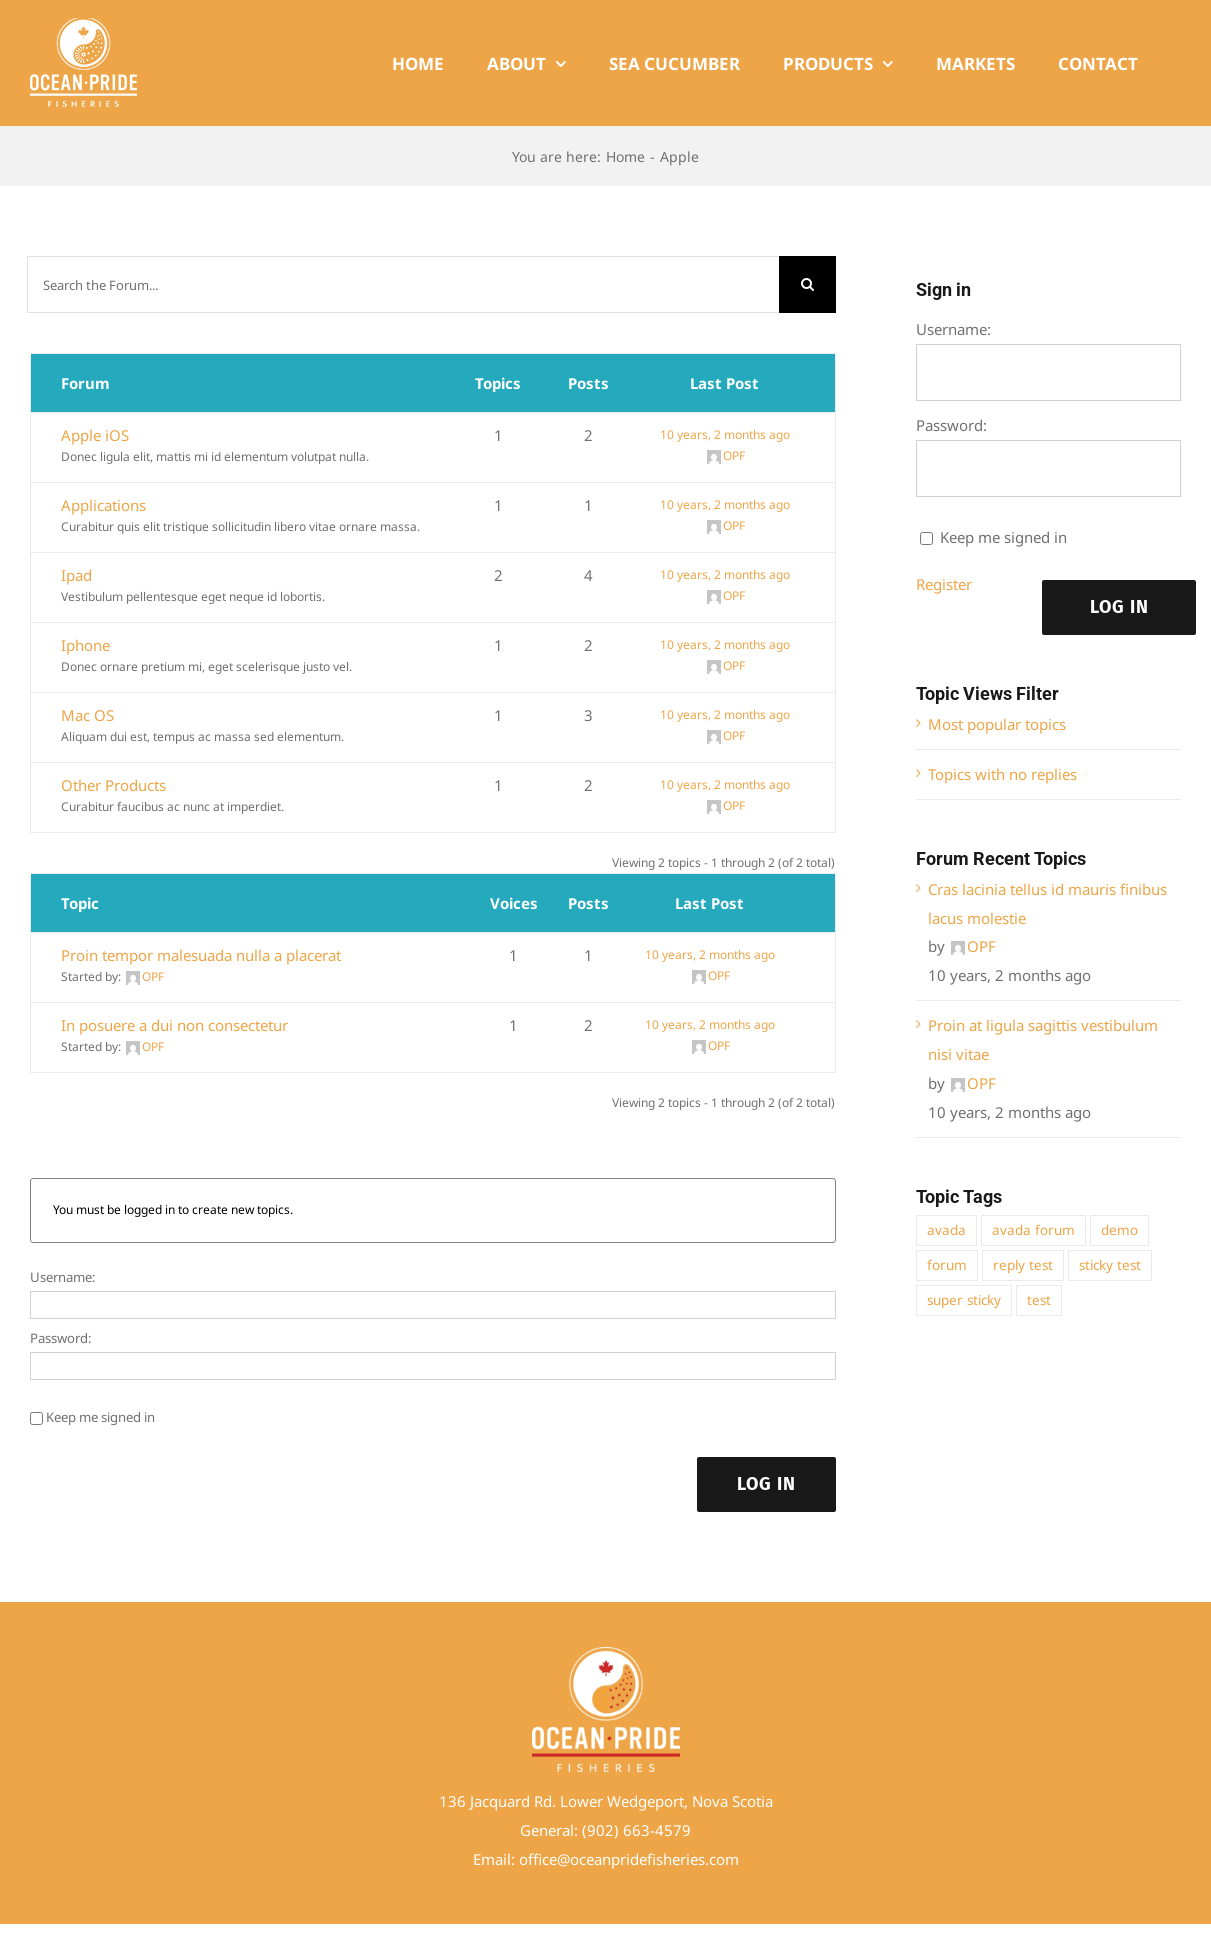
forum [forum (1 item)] (947, 1265)
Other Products (113, 785)
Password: (61, 1338)
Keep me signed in (100, 1417)
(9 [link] (589, 1830)
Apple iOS (95, 435)
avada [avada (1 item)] (946, 1230)
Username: (63, 1277)
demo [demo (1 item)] (1119, 1230)
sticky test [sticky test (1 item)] (1110, 1265)
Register (944, 584)
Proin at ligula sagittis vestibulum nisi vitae (1043, 1039)
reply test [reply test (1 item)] (1023, 1265)
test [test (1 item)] (1039, 1300)
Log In (766, 1484)
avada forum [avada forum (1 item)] (1033, 1230)
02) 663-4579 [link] (643, 1830)
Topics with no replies (1002, 774)
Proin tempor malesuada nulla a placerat (201, 955)
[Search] (807, 284)
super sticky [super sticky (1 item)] (964, 1300)
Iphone (85, 645)
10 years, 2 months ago (725, 434)
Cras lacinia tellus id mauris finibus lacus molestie (1047, 903)
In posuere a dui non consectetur (174, 1025)
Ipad (76, 575)
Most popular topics (997, 724)
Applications (103, 505)
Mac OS (87, 715)
